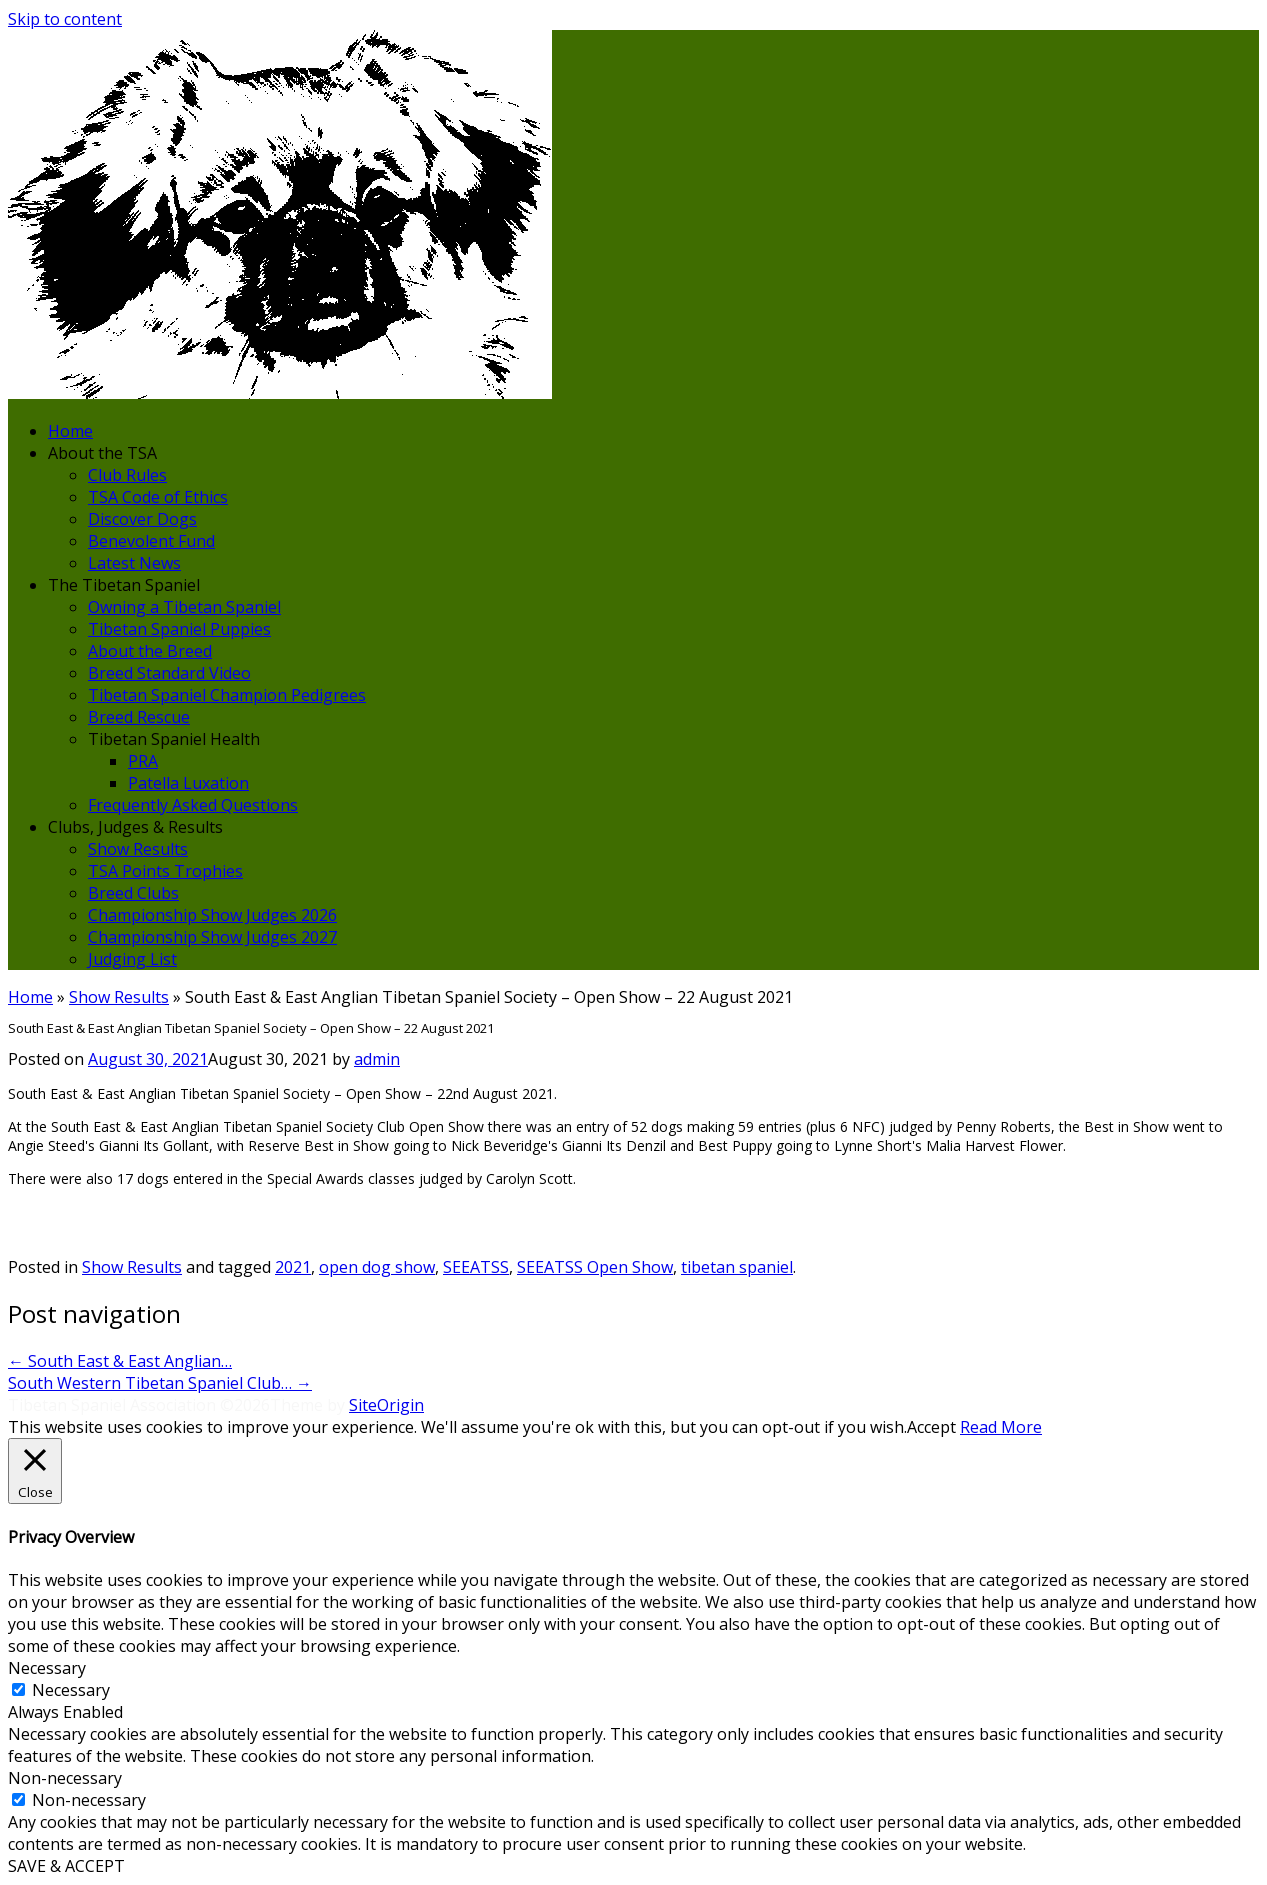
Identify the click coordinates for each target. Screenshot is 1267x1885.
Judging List (132, 959)
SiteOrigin (386, 1405)
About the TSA (102, 453)
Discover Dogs (142, 519)
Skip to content (65, 19)
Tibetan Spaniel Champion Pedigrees (227, 695)
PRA (143, 761)
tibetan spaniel (737, 1267)
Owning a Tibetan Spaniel (184, 607)
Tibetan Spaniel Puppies (179, 629)
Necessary (71, 1690)
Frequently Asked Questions (193, 805)
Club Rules (127, 475)
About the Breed (150, 651)
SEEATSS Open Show (595, 1267)
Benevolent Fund (151, 541)
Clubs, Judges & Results (135, 827)
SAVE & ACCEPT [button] (66, 1866)
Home (70, 431)
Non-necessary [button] (65, 1778)
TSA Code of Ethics (158, 497)
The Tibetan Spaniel (124, 585)
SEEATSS (476, 1267)
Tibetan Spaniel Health (174, 739)
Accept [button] (931, 1427)
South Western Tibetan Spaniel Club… (160, 1383)
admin (377, 1059)
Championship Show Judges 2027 (212, 937)
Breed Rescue (139, 717)
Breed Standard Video (169, 673)
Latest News (134, 563)
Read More (1001, 1427)
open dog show (377, 1267)
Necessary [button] (47, 1668)
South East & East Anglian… (120, 1361)
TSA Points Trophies (165, 871)
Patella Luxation (188, 783)
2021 (293, 1267)
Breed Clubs (133, 893)
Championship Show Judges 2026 (212, 915)
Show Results (138, 849)
